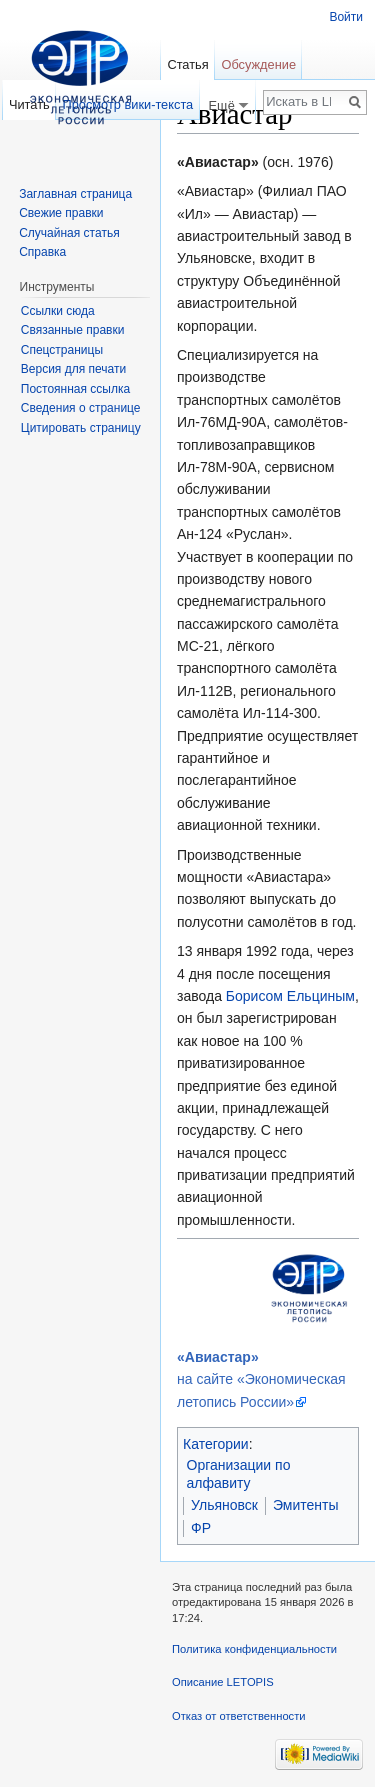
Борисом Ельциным (290, 996)
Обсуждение (258, 64)
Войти (346, 17)
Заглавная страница (75, 194)
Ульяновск (224, 1505)
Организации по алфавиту (239, 1474)
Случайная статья (69, 233)
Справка (42, 252)
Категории (216, 1444)
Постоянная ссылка (75, 389)
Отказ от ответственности (239, 1716)
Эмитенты (306, 1505)
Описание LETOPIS (223, 1682)
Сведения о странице (81, 408)
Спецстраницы (62, 350)
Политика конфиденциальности (254, 1649)
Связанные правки (73, 330)
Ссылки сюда (58, 311)
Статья (187, 64)
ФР (201, 1528)
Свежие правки (61, 213)
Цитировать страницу (81, 428)
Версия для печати (73, 369)
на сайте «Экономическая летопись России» (261, 1379)
